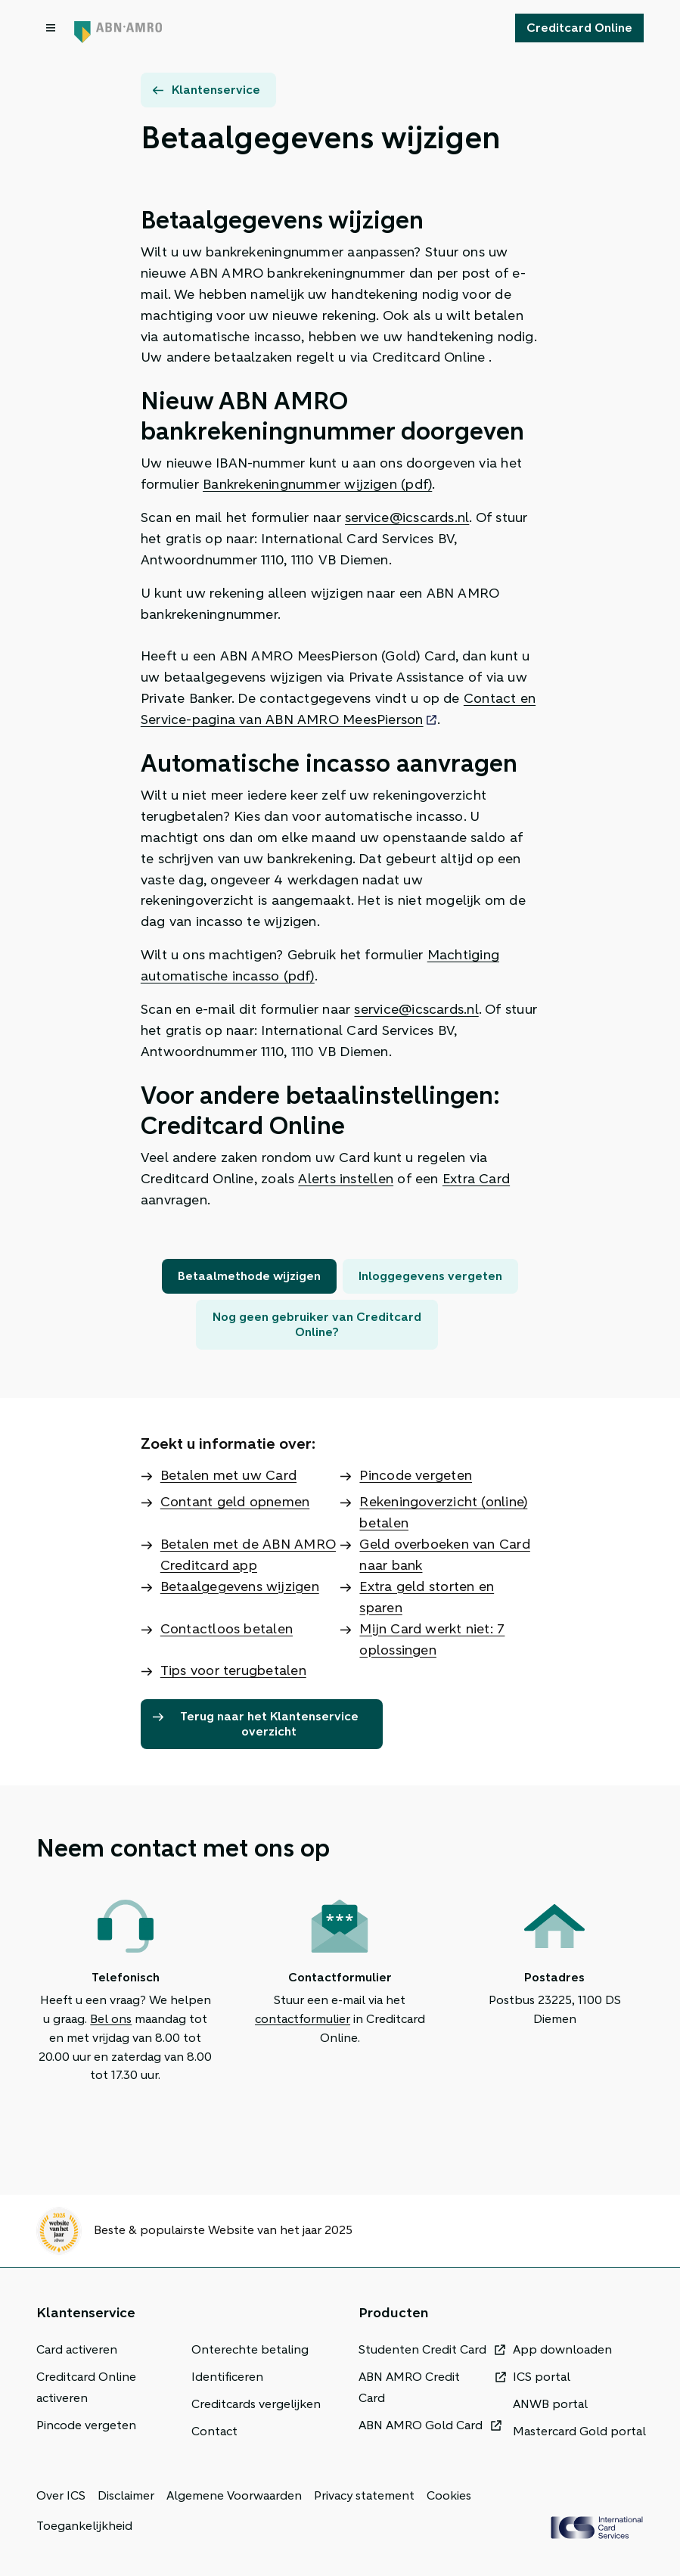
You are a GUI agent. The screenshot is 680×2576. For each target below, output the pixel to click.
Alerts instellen (345, 1179)
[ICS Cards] (597, 2527)
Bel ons (111, 2019)
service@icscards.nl (407, 517)
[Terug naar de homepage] (118, 28)
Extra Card (476, 1179)
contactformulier (302, 2019)
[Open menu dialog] (52, 28)
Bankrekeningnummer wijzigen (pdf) (317, 484)
